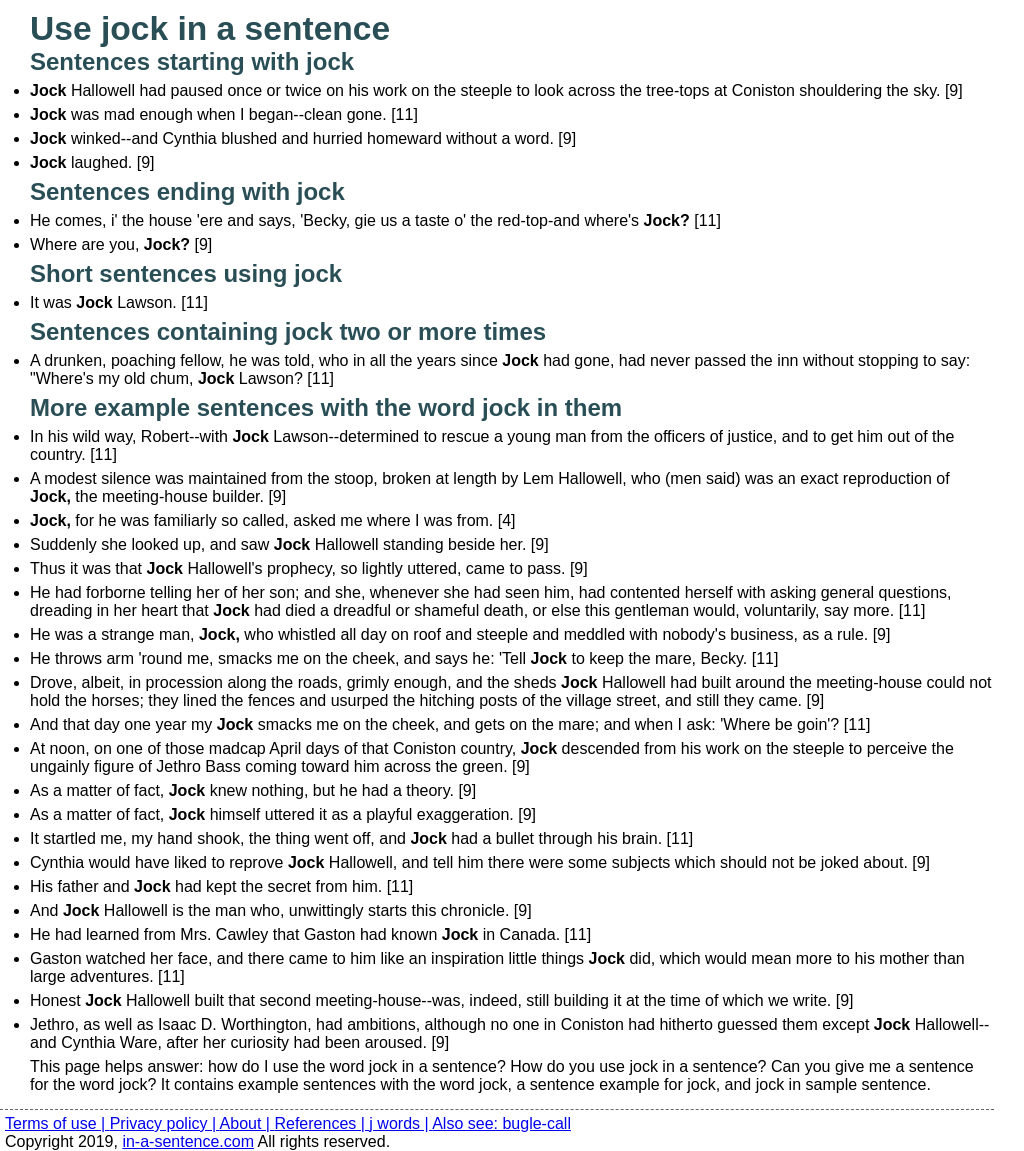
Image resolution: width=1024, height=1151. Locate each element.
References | (321, 1123)
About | (247, 1123)
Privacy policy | (165, 1123)
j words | (400, 1123)
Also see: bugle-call (501, 1123)
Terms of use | (57, 1123)
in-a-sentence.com (188, 1141)
